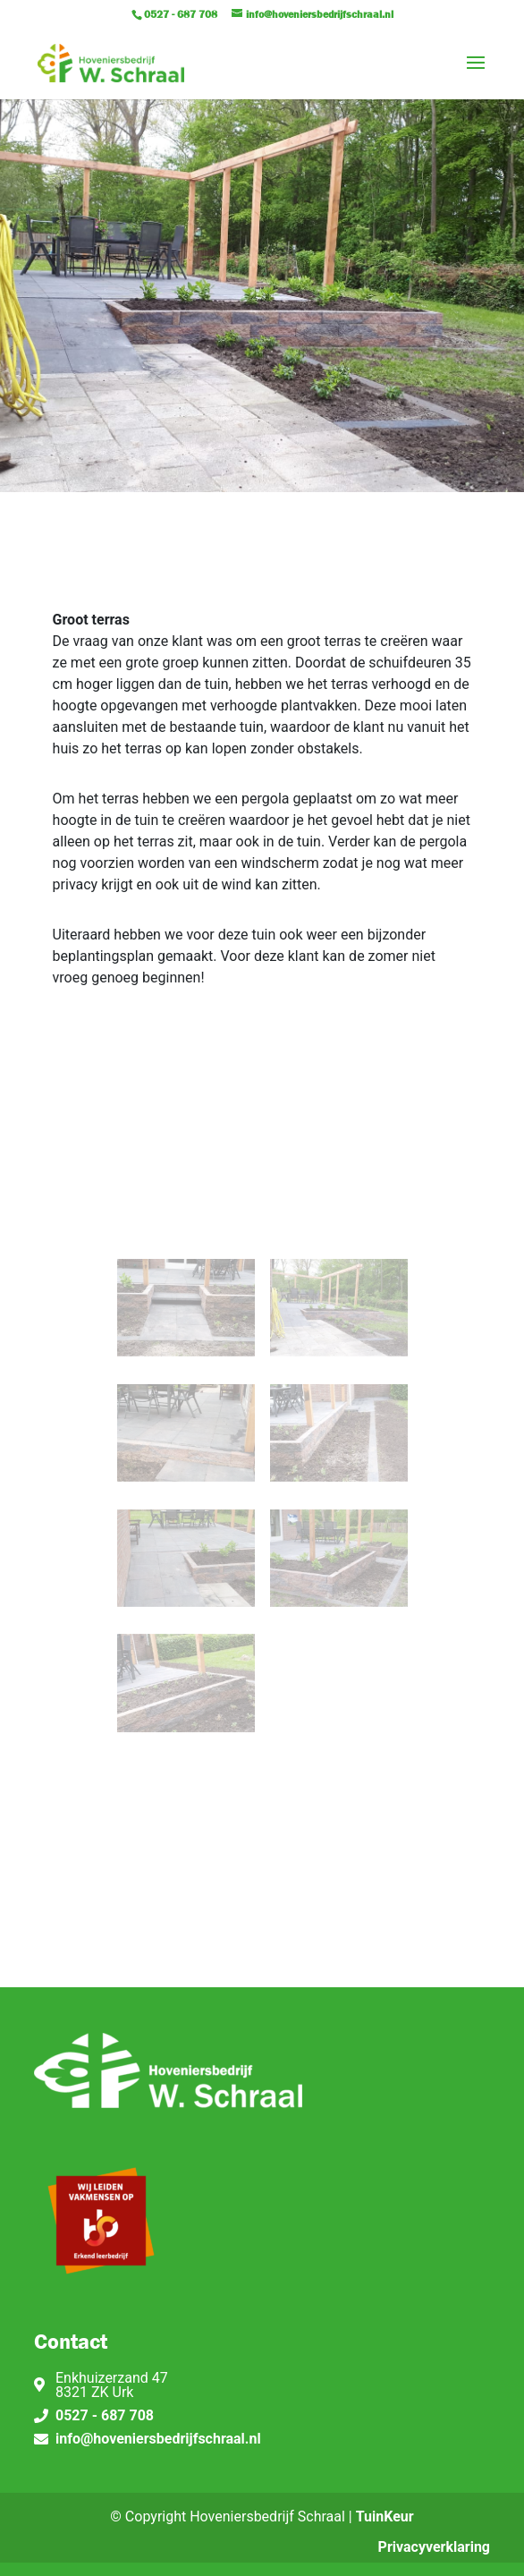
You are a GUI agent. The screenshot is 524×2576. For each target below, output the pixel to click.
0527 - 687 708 (104, 2415)
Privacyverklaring (434, 2546)
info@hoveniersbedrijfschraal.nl (158, 2438)
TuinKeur (385, 2516)
